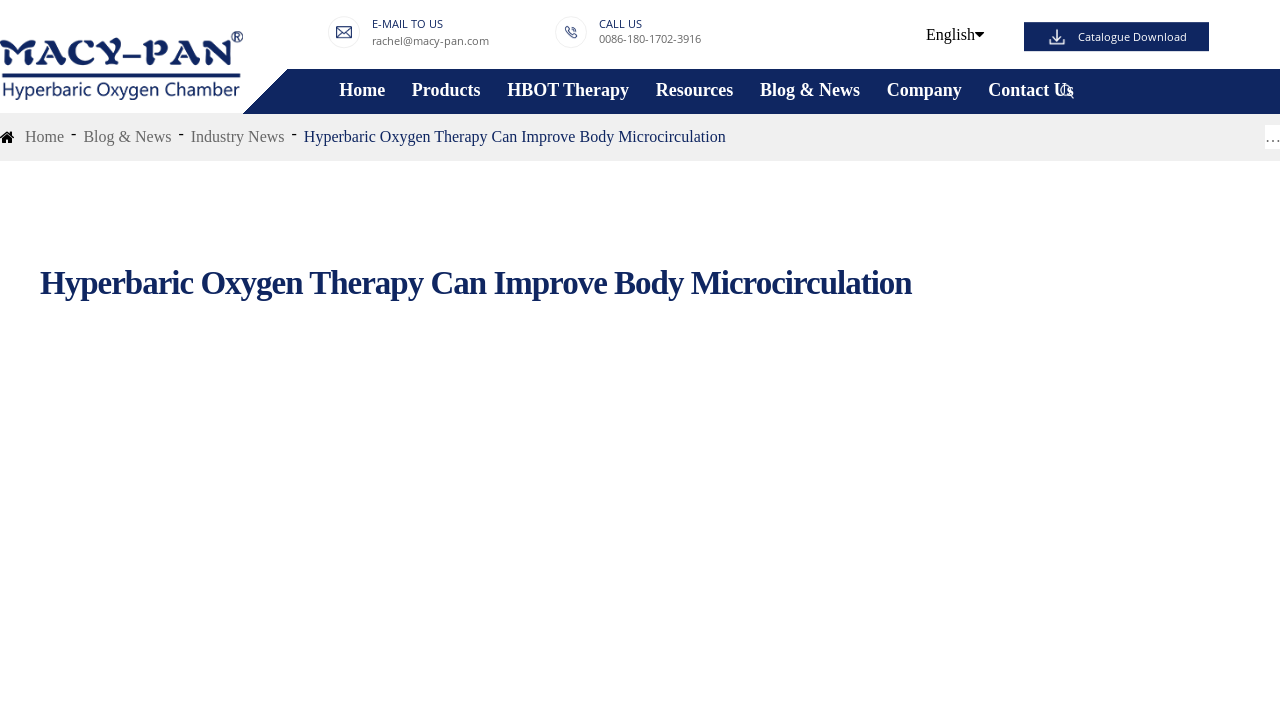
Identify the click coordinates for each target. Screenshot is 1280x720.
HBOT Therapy (568, 90)
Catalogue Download (1132, 36)
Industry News (238, 136)
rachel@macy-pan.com (430, 41)
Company (924, 90)
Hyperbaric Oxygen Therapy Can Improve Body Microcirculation (515, 136)
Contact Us (1031, 90)
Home (362, 90)
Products (446, 90)
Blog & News (810, 90)
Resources (695, 90)
